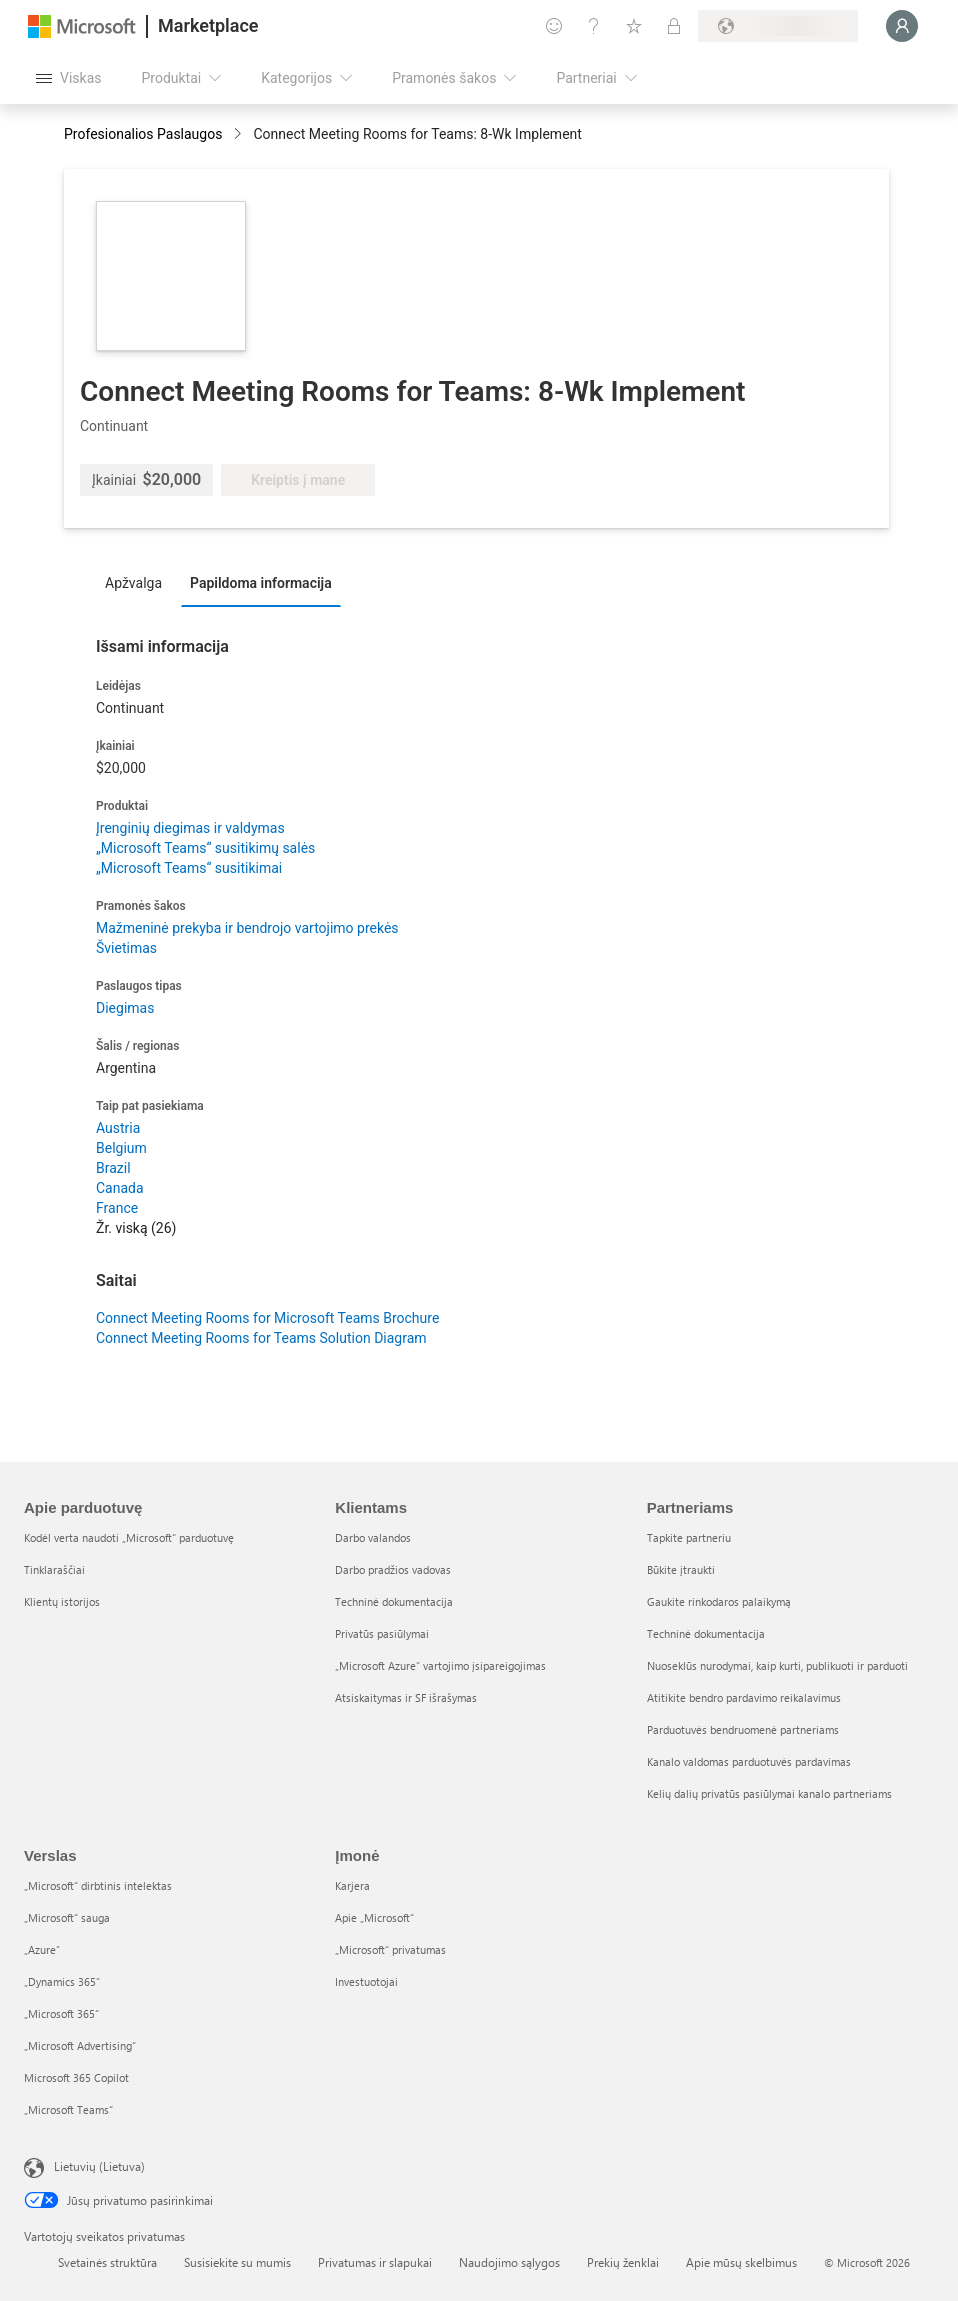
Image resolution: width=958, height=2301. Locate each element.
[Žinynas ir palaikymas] (594, 26)
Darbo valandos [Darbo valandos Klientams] (373, 1537)
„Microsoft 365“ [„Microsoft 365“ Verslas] (61, 2013)
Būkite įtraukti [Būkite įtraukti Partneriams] (681, 1569)
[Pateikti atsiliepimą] (554, 26)
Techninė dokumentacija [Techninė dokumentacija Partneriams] (706, 1633)
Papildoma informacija (261, 583)
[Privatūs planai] (674, 26)
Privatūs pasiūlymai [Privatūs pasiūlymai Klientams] (382, 1633)
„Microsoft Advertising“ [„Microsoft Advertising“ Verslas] (80, 2045)
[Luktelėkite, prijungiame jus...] (902, 26)
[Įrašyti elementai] (634, 26)
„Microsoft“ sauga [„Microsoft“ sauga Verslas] (67, 1917)
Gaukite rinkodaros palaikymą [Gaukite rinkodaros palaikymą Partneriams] (719, 1601)
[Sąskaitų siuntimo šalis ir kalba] (778, 26)
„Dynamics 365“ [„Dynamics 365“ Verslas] (62, 1981)
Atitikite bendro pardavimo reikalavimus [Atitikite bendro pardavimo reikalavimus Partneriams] (744, 1697)
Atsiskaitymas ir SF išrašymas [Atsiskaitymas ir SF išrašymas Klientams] (406, 1697)
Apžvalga (133, 583)
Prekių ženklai (623, 2262)
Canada (120, 1188)
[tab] (138, 582)
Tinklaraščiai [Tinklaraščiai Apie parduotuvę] (54, 1569)
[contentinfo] (239, 135)
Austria (118, 1128)
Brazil (113, 1168)
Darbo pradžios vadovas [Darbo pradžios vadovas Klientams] (393, 1569)
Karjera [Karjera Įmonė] (352, 1885)
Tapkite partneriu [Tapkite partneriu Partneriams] (689, 1537)
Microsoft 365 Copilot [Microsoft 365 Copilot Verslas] (76, 2077)
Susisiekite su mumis (237, 2262)
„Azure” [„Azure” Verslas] (42, 1949)
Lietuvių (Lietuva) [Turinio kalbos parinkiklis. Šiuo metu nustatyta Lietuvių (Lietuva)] (99, 2166)
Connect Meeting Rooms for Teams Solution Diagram (261, 1338)
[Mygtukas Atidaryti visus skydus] (68, 78)
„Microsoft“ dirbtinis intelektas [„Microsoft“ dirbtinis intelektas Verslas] (98, 1885)
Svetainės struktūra (107, 2262)
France (117, 1208)
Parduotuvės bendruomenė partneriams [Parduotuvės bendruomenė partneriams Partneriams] (743, 1729)
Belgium (121, 1148)
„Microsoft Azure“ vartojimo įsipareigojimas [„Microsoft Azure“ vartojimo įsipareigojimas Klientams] (440, 1665)
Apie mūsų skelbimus (741, 2262)
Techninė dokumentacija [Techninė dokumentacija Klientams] (394, 1601)
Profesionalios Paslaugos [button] (143, 134)
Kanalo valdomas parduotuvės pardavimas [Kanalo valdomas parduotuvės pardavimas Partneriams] (749, 1761)
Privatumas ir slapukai (375, 2262)
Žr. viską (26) (136, 1228)
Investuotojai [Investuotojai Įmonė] (366, 1981)
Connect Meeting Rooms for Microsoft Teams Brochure (267, 1318)
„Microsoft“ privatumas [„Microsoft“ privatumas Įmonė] (390, 1949)
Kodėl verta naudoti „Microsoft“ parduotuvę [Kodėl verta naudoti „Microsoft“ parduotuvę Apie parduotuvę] (129, 1537)
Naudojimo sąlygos (509, 2262)
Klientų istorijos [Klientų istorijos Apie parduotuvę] (62, 1601)
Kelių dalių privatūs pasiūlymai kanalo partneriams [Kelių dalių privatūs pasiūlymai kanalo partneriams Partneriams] (769, 1793)
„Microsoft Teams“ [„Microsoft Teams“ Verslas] (68, 2109)
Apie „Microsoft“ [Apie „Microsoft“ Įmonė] (374, 1917)
